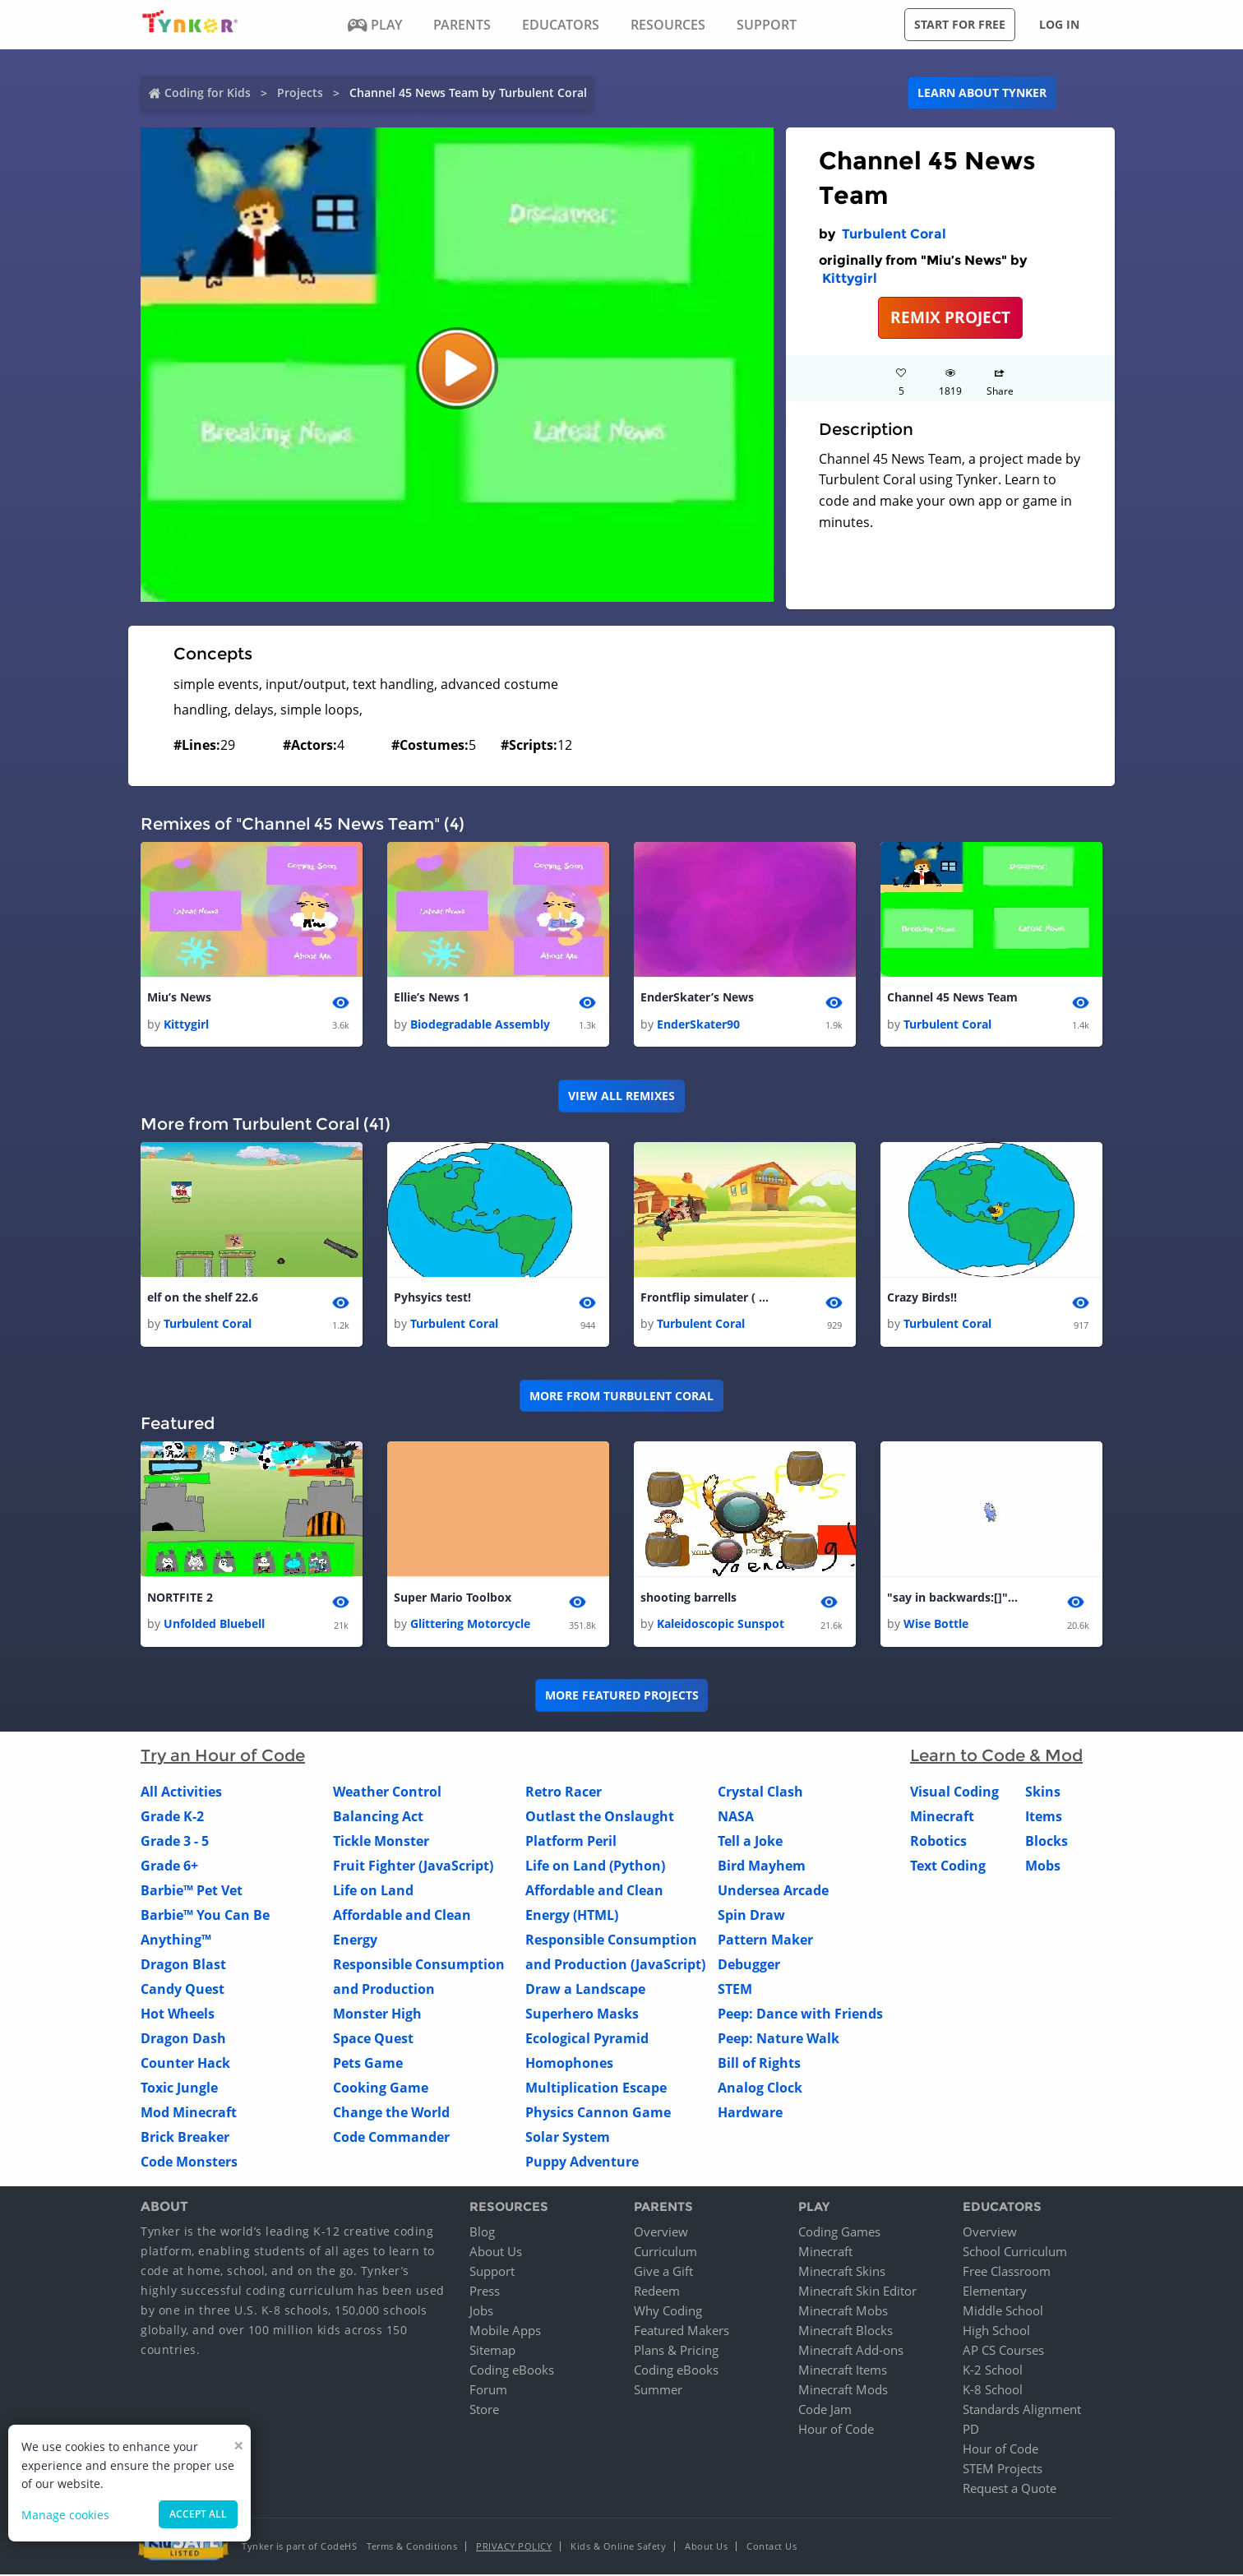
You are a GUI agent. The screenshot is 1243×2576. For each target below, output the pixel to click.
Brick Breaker (185, 2139)
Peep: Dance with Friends (800, 2016)
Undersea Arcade (773, 1893)
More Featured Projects (622, 1697)
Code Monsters (189, 2164)
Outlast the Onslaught (599, 1819)
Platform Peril (571, 1843)
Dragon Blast (183, 1967)
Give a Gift (663, 2272)
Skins (1042, 1794)
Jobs (481, 2312)
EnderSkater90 (698, 1024)
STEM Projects (1002, 2470)
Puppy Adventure (582, 2164)
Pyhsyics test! (432, 1298)
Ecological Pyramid (587, 2041)
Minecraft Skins (841, 2272)
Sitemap (492, 2351)
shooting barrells (688, 1599)
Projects (300, 92)
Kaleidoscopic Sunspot (720, 1626)
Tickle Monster (381, 1843)
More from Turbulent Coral (621, 1396)
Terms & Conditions (412, 2547)
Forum (488, 2391)
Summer (658, 2391)
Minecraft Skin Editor (857, 2292)
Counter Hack (185, 2065)
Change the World (391, 2115)
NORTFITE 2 (180, 1599)
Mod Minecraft (189, 2115)
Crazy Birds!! (922, 1298)
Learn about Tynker (982, 92)
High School (996, 2332)
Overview (661, 2233)
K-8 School (993, 2391)
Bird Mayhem (762, 1868)
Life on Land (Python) (595, 1868)
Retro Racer (563, 1794)
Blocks (1046, 1843)
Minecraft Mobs (843, 2312)
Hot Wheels (178, 2016)
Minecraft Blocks (845, 2332)
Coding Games (839, 2233)
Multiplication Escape (596, 2090)
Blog (482, 2233)
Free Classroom (1007, 2272)
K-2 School (993, 2371)
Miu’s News (179, 998)
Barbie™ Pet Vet (192, 1893)
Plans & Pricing (676, 2351)
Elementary (995, 2292)
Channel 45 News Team (952, 998)
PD (971, 2430)
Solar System (567, 2139)
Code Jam (825, 2411)
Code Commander (391, 2139)
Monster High (377, 2016)
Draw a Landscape (585, 1991)
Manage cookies (65, 2515)
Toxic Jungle (179, 2090)
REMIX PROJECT (950, 317)
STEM (735, 1991)
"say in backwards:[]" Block (953, 1599)
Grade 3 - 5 (175, 1843)
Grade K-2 (172, 1819)
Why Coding (668, 2312)
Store (484, 2411)
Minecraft (942, 1819)
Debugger (749, 1967)
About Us (495, 2253)
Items (1043, 1819)
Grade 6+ (169, 1868)
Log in (1059, 24)
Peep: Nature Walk (778, 2041)
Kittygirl (849, 278)
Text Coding (948, 1868)
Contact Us (771, 2547)
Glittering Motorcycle (470, 1626)
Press (484, 2292)
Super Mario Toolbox (452, 1599)
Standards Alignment (1022, 2411)
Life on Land (373, 1893)
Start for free (959, 24)
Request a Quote (1009, 2489)
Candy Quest (182, 1991)
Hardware (750, 2115)
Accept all (198, 2514)
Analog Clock (760, 2090)
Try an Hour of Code (223, 1758)
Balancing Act (378, 1819)
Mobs (1042, 1868)
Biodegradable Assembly (480, 1024)
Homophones (569, 2065)
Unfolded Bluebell (214, 1626)
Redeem (657, 2292)
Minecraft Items (842, 2371)
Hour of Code (836, 2430)
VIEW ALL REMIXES (621, 1096)
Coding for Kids (207, 92)
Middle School (1003, 2312)
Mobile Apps (505, 2332)
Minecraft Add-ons (850, 2351)
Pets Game (368, 2065)
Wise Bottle (935, 1626)
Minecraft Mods (843, 2391)
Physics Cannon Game (598, 2115)
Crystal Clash (760, 1794)
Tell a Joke (750, 1843)
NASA (736, 1819)
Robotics (938, 1843)
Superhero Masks (582, 2016)
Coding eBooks (511, 2371)
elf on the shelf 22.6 (202, 1298)
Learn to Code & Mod (996, 1758)
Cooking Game (380, 2090)
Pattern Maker (765, 1942)
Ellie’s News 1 (431, 998)
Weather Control (387, 1794)
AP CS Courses (1003, 2351)
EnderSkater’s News (697, 998)
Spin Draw (751, 1917)
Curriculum (665, 2253)
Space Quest (373, 2041)
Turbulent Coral (894, 234)
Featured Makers (681, 2332)
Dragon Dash (183, 2041)
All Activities (181, 1794)
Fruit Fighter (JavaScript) (413, 1868)
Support (492, 2272)
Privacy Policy (514, 2547)
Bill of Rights (759, 2065)
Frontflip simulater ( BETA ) (706, 1298)
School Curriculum (1015, 2253)
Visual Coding (954, 1794)
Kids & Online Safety (618, 2547)
